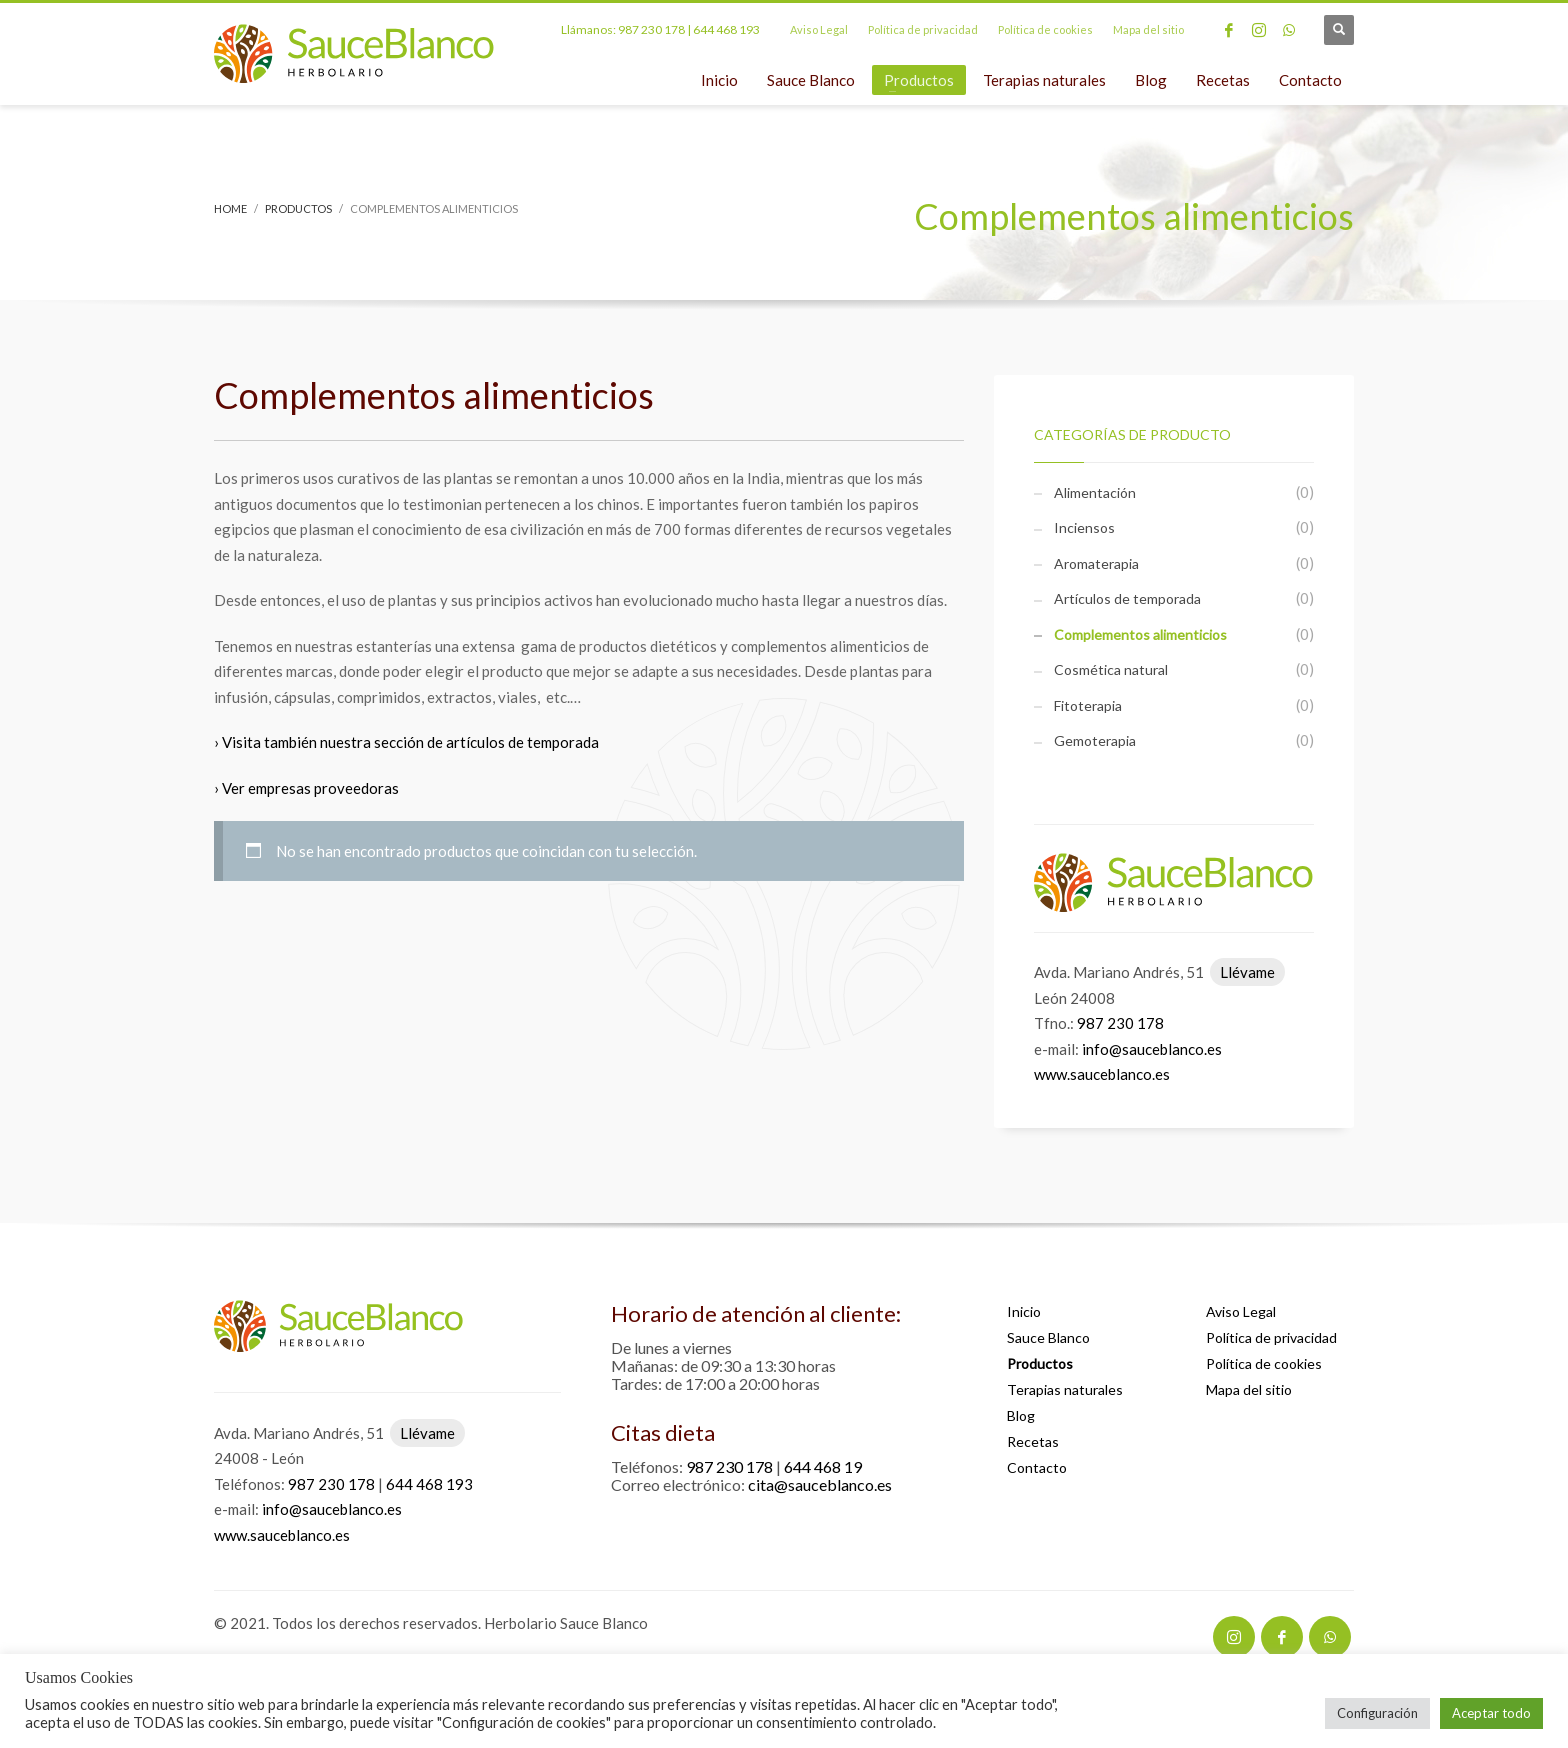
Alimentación (1095, 492)
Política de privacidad (923, 29)
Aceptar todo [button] (1491, 1713)
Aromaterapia (1096, 563)
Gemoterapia (1095, 740)
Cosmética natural (1111, 669)
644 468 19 (823, 1466)
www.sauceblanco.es (1102, 1074)
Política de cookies (1045, 29)
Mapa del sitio (1148, 29)
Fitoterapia (1088, 705)
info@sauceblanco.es (1152, 1049)
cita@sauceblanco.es (820, 1484)
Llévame (1247, 972)
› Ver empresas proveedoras (306, 788)
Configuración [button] (1377, 1713)
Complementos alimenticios (1140, 634)
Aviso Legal (819, 29)
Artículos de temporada (1127, 598)
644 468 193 (726, 29)
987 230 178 (651, 29)
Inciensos (1084, 527)
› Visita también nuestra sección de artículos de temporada (406, 742)
